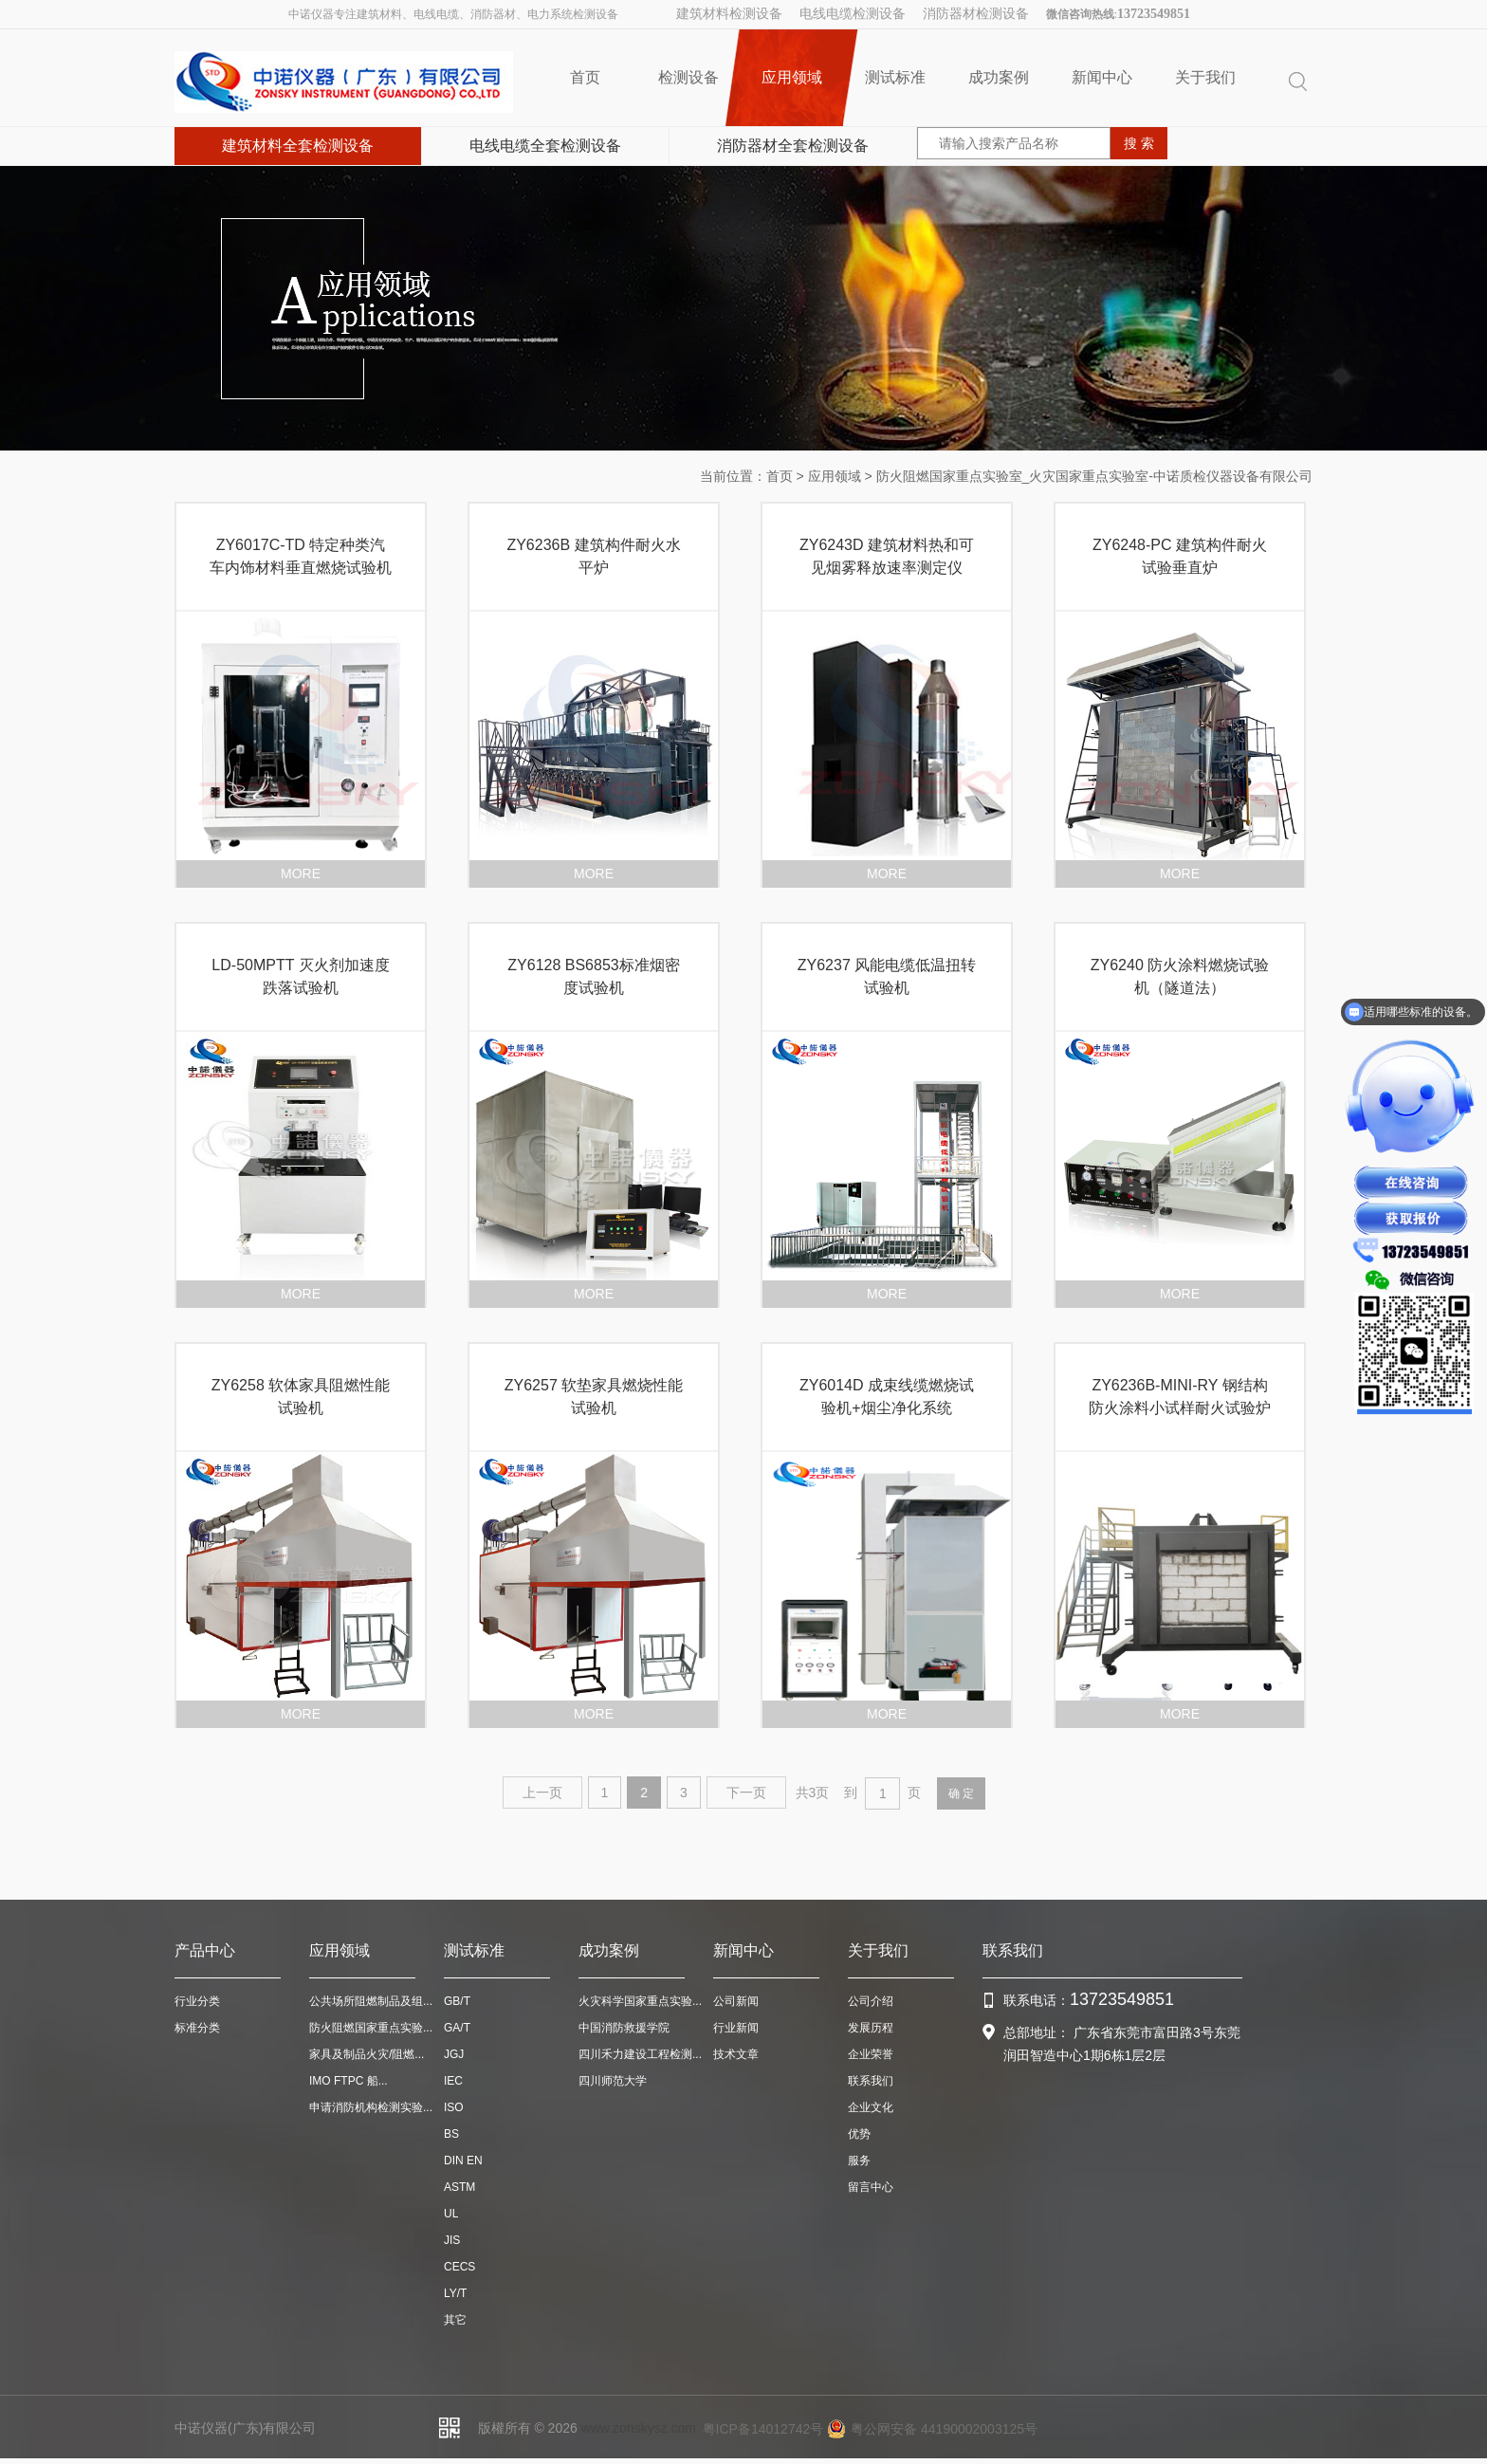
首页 (585, 77)
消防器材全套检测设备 (793, 146)
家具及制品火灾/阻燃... (366, 2054)
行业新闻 (736, 2027)
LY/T (455, 2293)
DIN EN (463, 2160)
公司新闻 (736, 2001)
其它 (455, 2319)
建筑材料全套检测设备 (298, 146)
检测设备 (688, 77)
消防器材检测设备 (976, 14)
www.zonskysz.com (638, 2428)
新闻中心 (1102, 77)
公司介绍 (870, 2001)
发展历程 (870, 2027)
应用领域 (791, 77)
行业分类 (197, 2001)
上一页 (542, 1792)
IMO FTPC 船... (348, 2080)
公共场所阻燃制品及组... (370, 2001)
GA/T (457, 2027)
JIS (452, 2240)
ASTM (459, 2187)
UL (451, 2213)
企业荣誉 (870, 2054)
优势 (859, 2134)
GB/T (457, 2001)
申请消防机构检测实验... (370, 2107)
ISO (454, 2107)
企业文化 (870, 2107)
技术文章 (736, 2054)
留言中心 (870, 2187)
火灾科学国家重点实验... (640, 2001)
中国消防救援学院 (624, 2027)
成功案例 (998, 77)
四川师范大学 (612, 2080)
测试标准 (895, 77)
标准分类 (197, 2027)
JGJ (454, 2054)
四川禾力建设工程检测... (640, 2054)
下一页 (746, 1792)
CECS (459, 2266)
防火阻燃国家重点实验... (370, 2027)
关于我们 (1205, 77)
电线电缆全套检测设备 (545, 146)
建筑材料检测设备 (729, 14)
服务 (859, 2160)
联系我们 (870, 2080)
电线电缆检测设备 (852, 14)
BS (451, 2134)
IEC (453, 2080)
